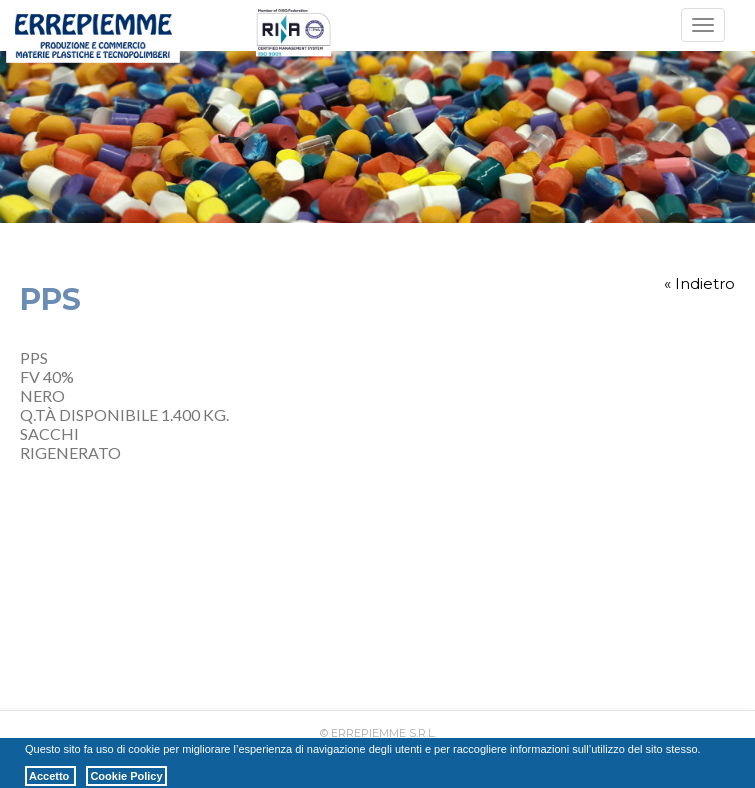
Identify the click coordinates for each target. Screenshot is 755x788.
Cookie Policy (126, 776)
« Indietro (699, 283)
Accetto (50, 776)
